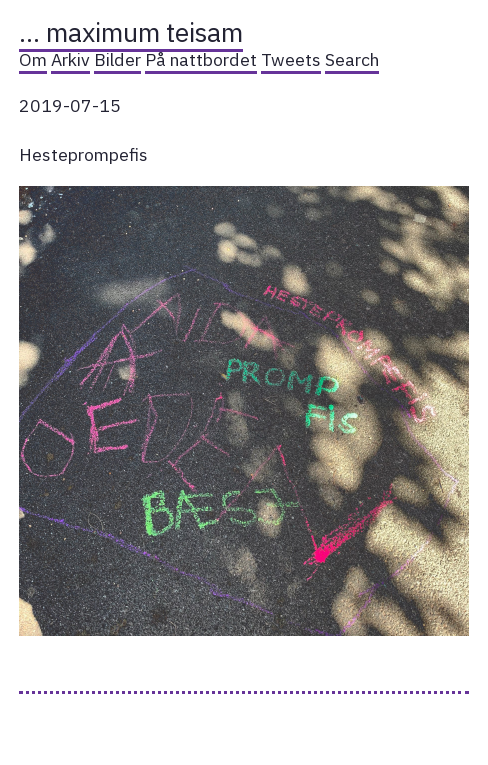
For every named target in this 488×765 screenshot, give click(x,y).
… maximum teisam (131, 32)
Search (352, 59)
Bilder (117, 59)
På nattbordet (201, 59)
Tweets (291, 59)
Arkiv (70, 59)
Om (33, 59)
